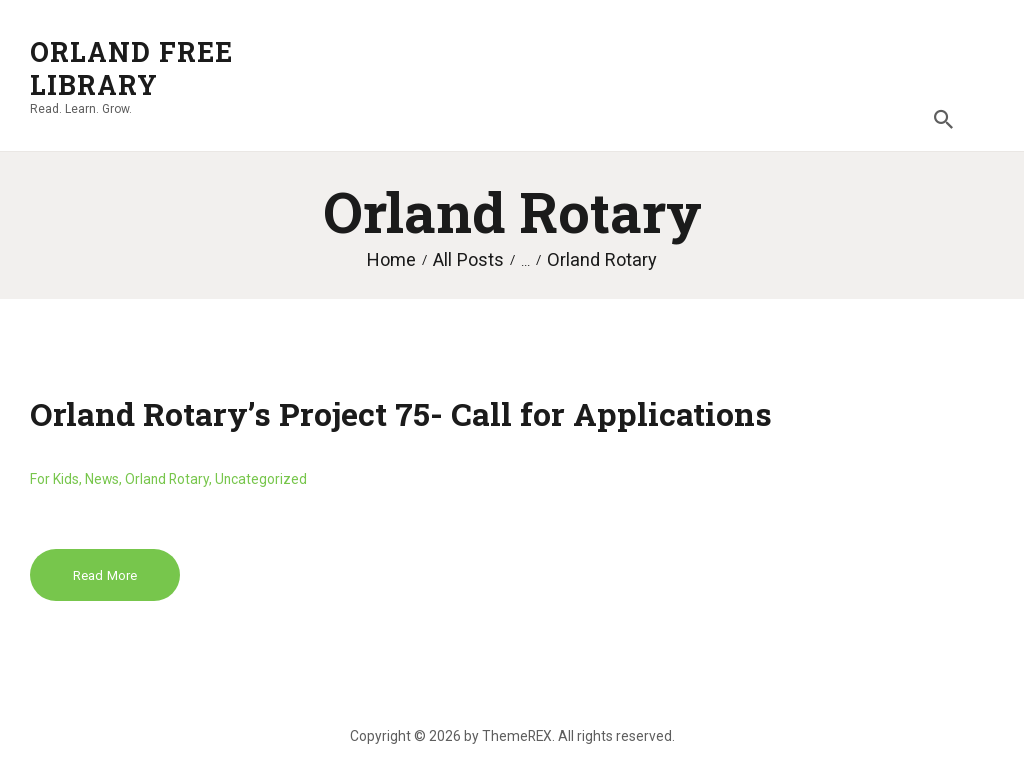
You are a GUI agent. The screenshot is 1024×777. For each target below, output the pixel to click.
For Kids (54, 479)
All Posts (468, 259)
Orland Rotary (167, 479)
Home (391, 259)
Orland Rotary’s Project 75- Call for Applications (401, 413)
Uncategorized (261, 479)
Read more (105, 575)
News (102, 479)
